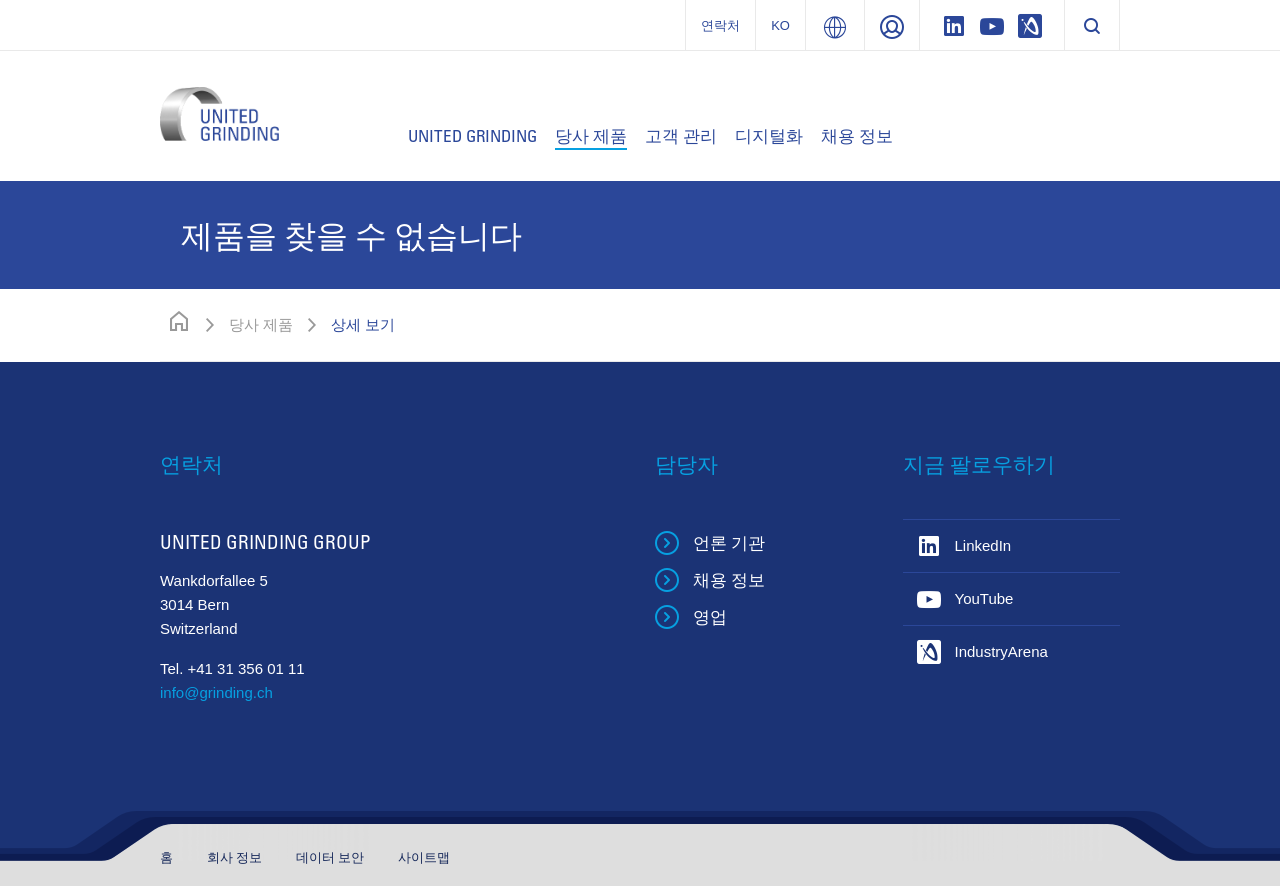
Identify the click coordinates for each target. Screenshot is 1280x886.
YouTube (984, 598)
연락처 (720, 25)
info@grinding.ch (216, 692)
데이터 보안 (332, 857)
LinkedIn (983, 545)
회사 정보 (236, 857)
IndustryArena (1001, 651)
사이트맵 (424, 857)
